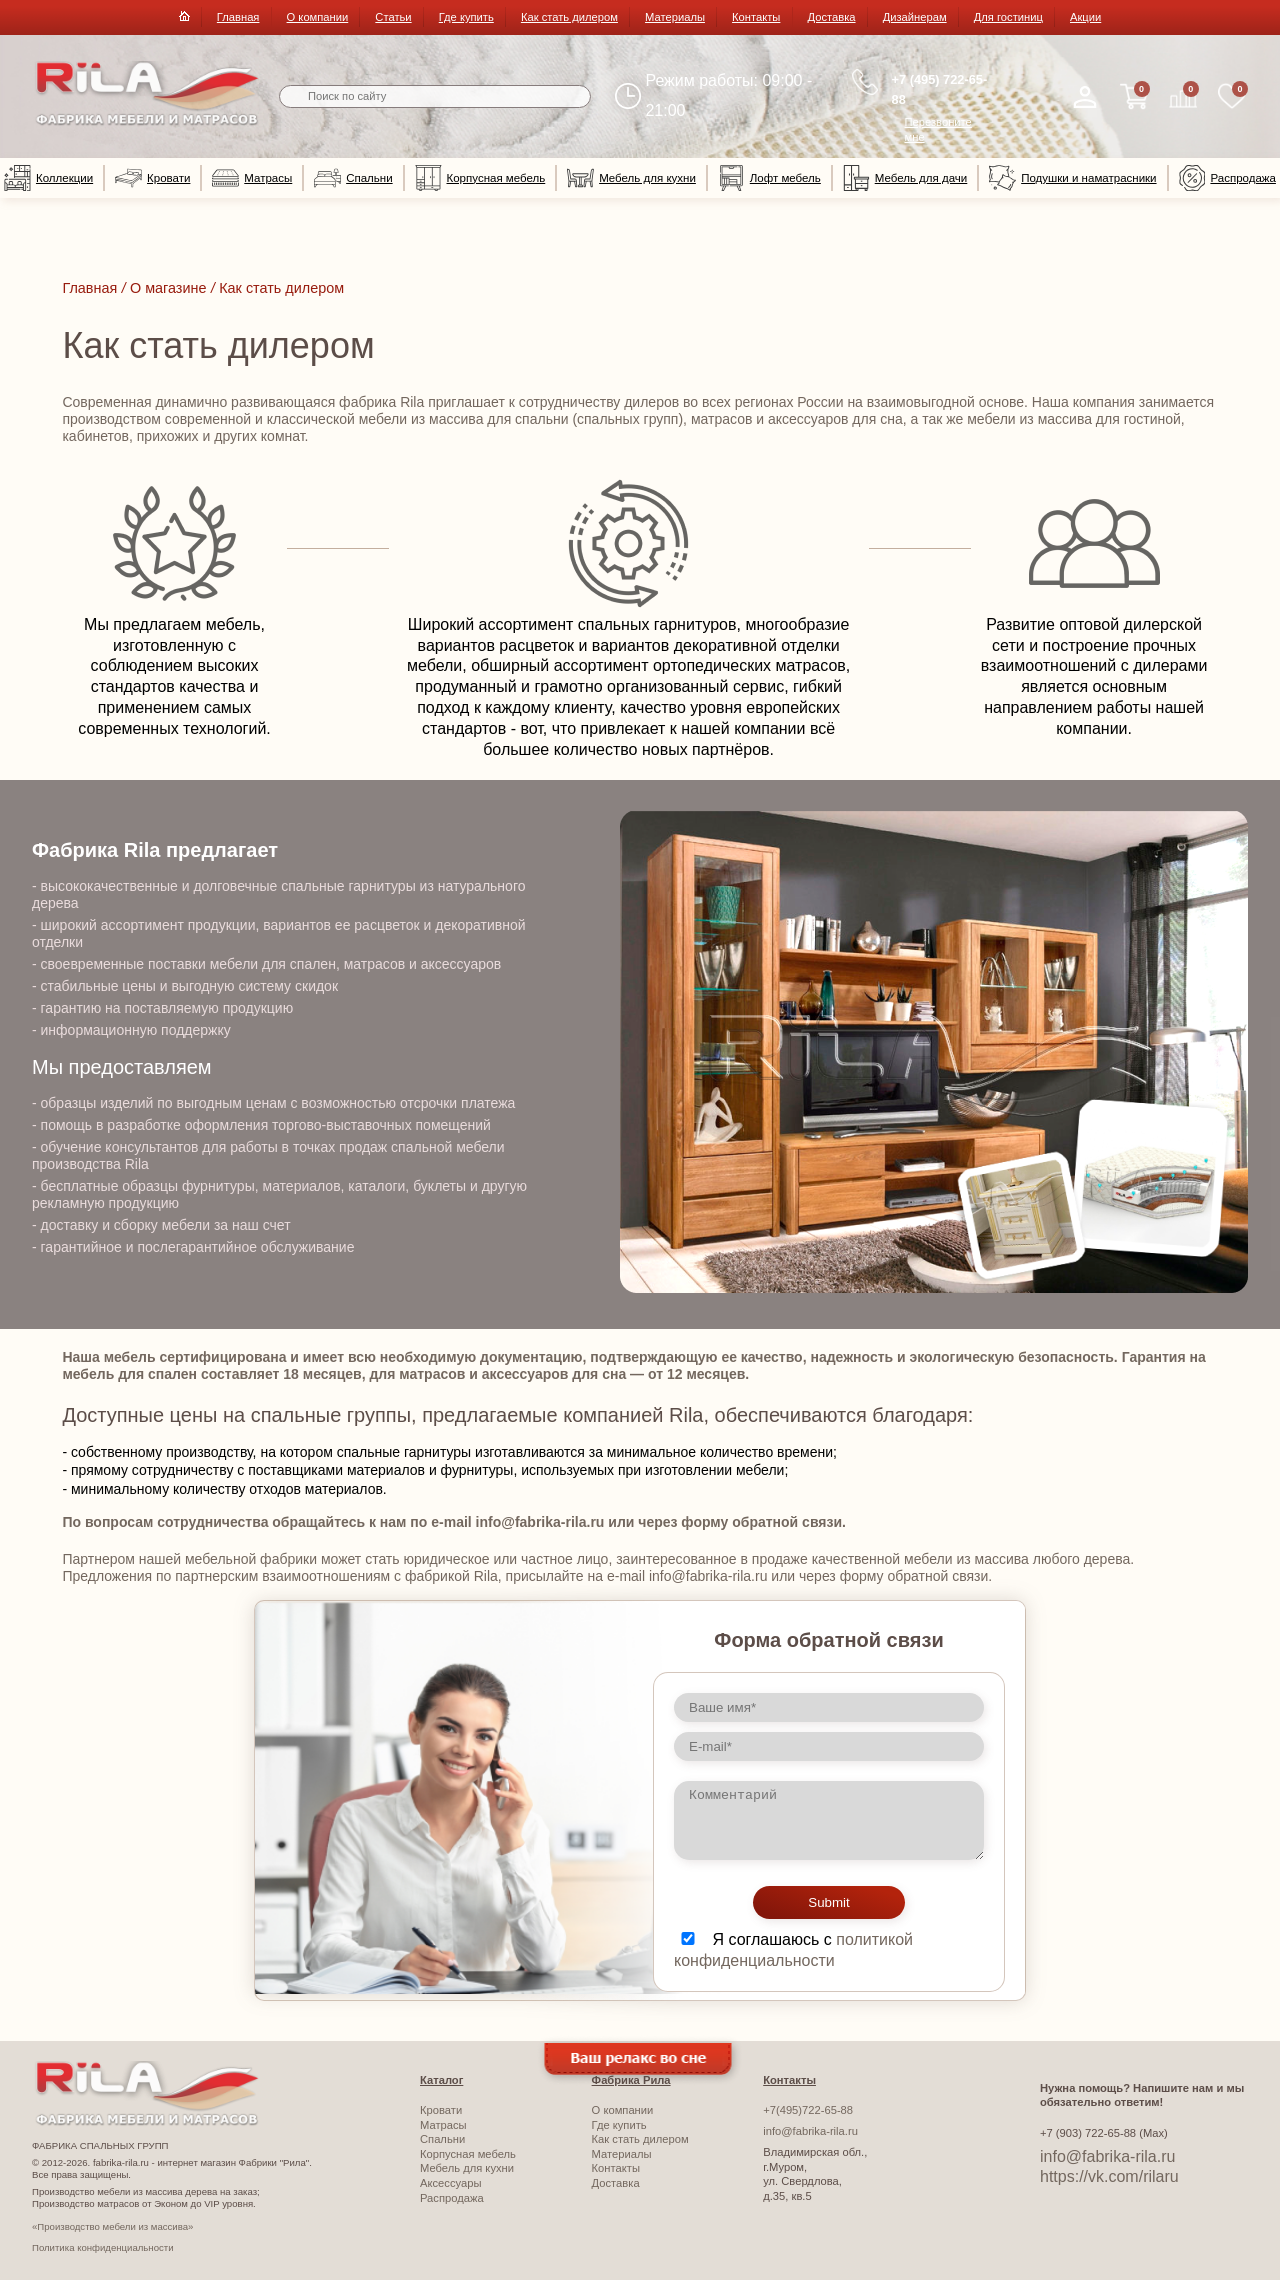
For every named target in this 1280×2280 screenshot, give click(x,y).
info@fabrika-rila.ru (810, 2131)
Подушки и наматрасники (1072, 178)
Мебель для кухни (631, 178)
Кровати (152, 178)
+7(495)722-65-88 (808, 2110)
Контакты (756, 17)
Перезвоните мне (938, 129)
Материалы (675, 17)
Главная (238, 17)
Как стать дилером (569, 17)
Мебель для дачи (905, 178)
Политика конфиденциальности (103, 2247)
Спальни (353, 178)
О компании (318, 17)
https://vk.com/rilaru (1109, 2176)
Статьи (393, 17)
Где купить (466, 17)
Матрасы (252, 178)
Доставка (832, 17)
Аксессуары (450, 2183)
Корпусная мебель (480, 178)
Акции (1085, 17)
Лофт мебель (769, 178)
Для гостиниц (1008, 17)
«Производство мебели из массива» (112, 2226)
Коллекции (48, 178)
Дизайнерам (915, 17)
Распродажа (1227, 178)
